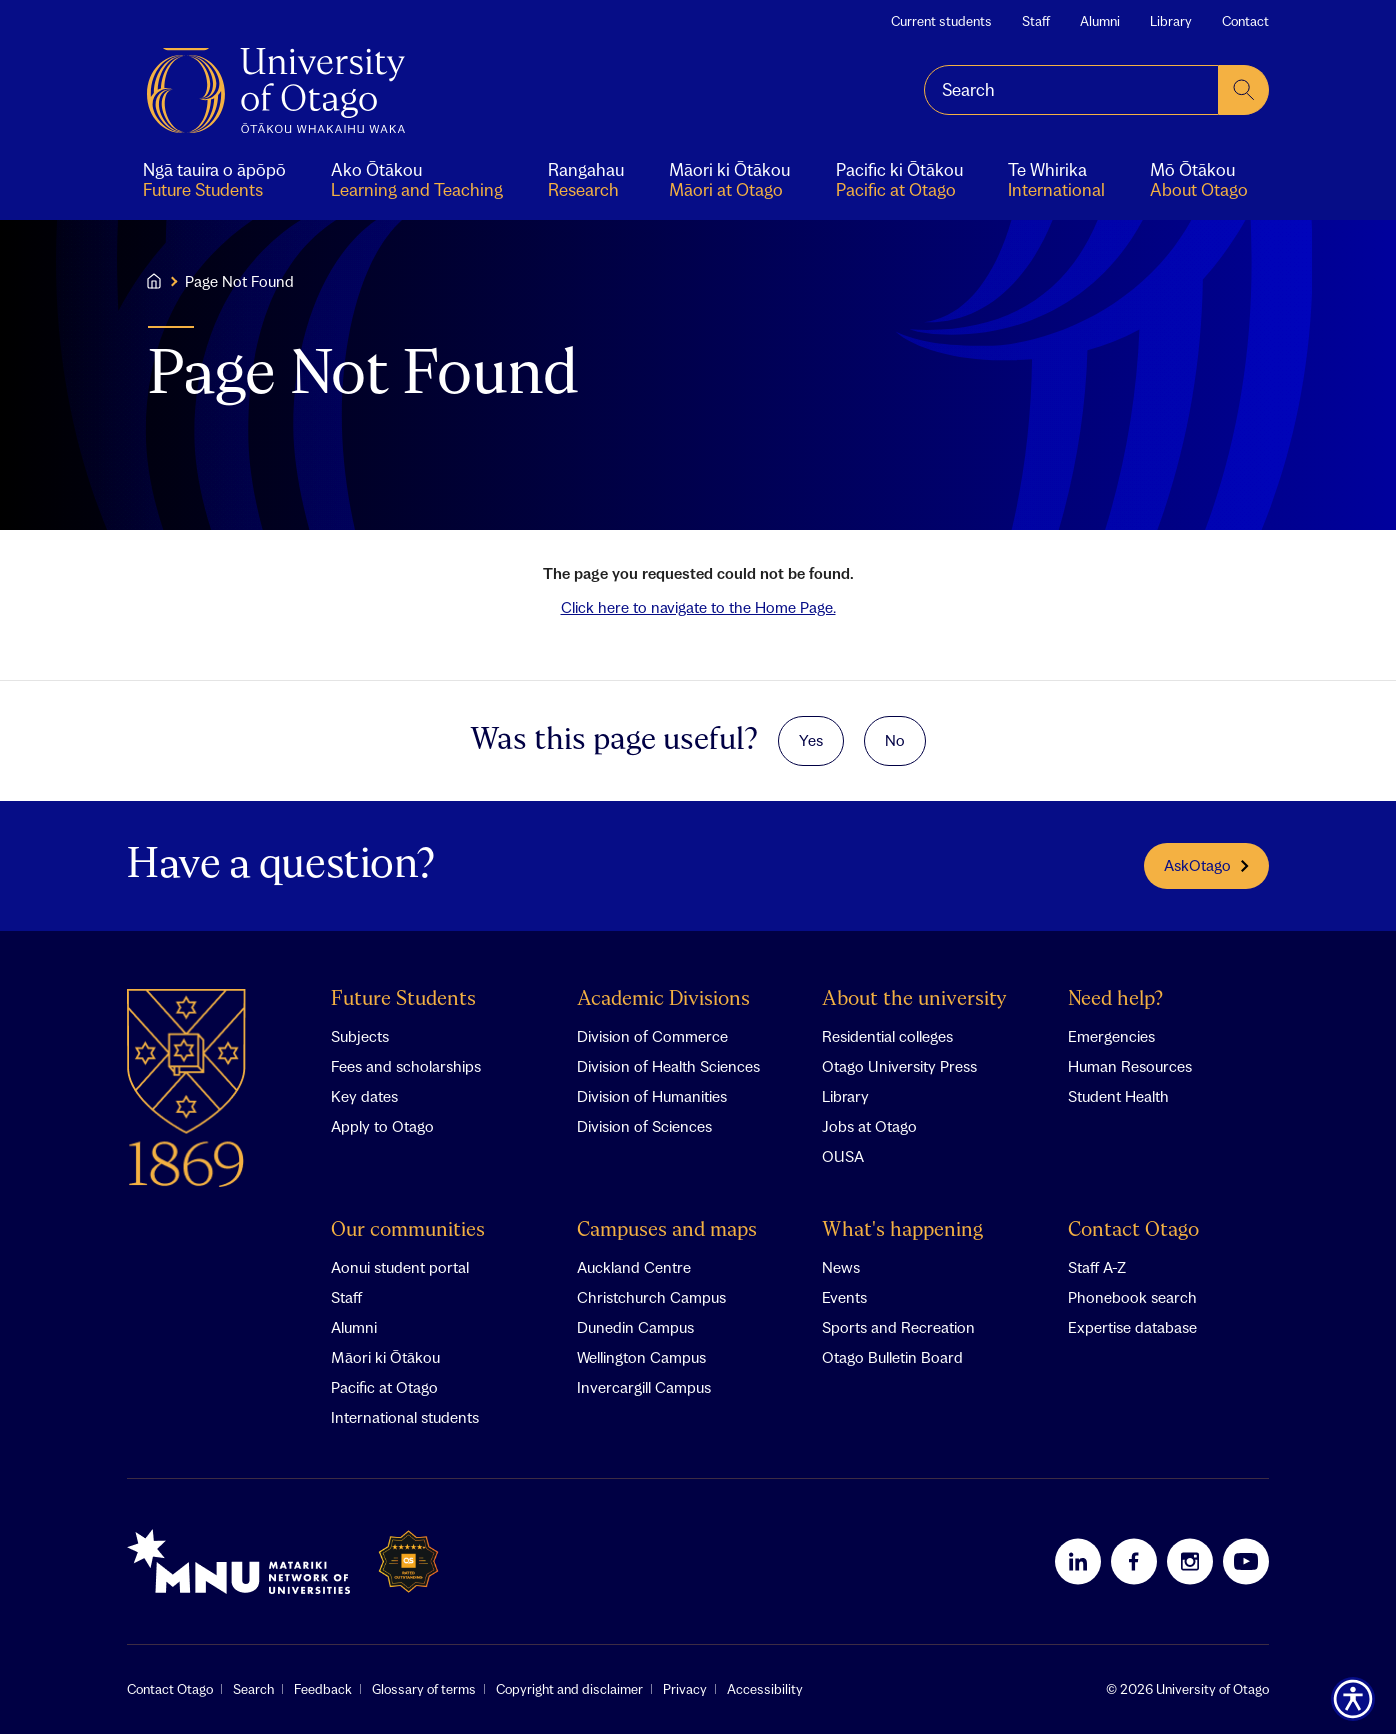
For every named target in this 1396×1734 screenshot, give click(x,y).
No (895, 740)
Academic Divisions (663, 999)
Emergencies (1111, 1036)
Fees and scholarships (406, 1066)
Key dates (364, 1096)
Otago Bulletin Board (892, 1357)
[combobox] (1071, 90)
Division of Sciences (644, 1126)
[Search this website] (1071, 90)
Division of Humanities (652, 1096)
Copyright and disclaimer (569, 1689)
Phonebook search (1132, 1297)
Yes (811, 740)
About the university (914, 999)
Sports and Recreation (898, 1327)
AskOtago (1206, 865)
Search (253, 1689)
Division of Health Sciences (668, 1066)
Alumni (1100, 21)
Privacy (685, 1689)
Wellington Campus (641, 1357)
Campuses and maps (667, 1230)
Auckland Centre (634, 1267)
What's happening (902, 1230)
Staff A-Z (1097, 1267)
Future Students (403, 999)
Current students (941, 21)
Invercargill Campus (644, 1387)
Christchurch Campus (651, 1297)
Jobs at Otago (869, 1126)
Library (1171, 21)
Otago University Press (899, 1066)
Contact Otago (1133, 1230)
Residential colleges (887, 1036)
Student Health (1118, 1096)
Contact (1245, 21)
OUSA (843, 1156)
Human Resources (1130, 1066)
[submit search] (1244, 90)
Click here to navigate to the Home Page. (698, 607)
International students (405, 1417)
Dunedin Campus (635, 1327)
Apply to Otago (382, 1126)
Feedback (323, 1689)
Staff (1036, 21)
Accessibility (765, 1689)
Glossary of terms (424, 1689)
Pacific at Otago (384, 1387)
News (841, 1267)
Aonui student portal (400, 1267)
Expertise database (1132, 1327)
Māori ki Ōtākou (385, 1357)
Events (844, 1297)
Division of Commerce (652, 1036)
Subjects (360, 1036)
